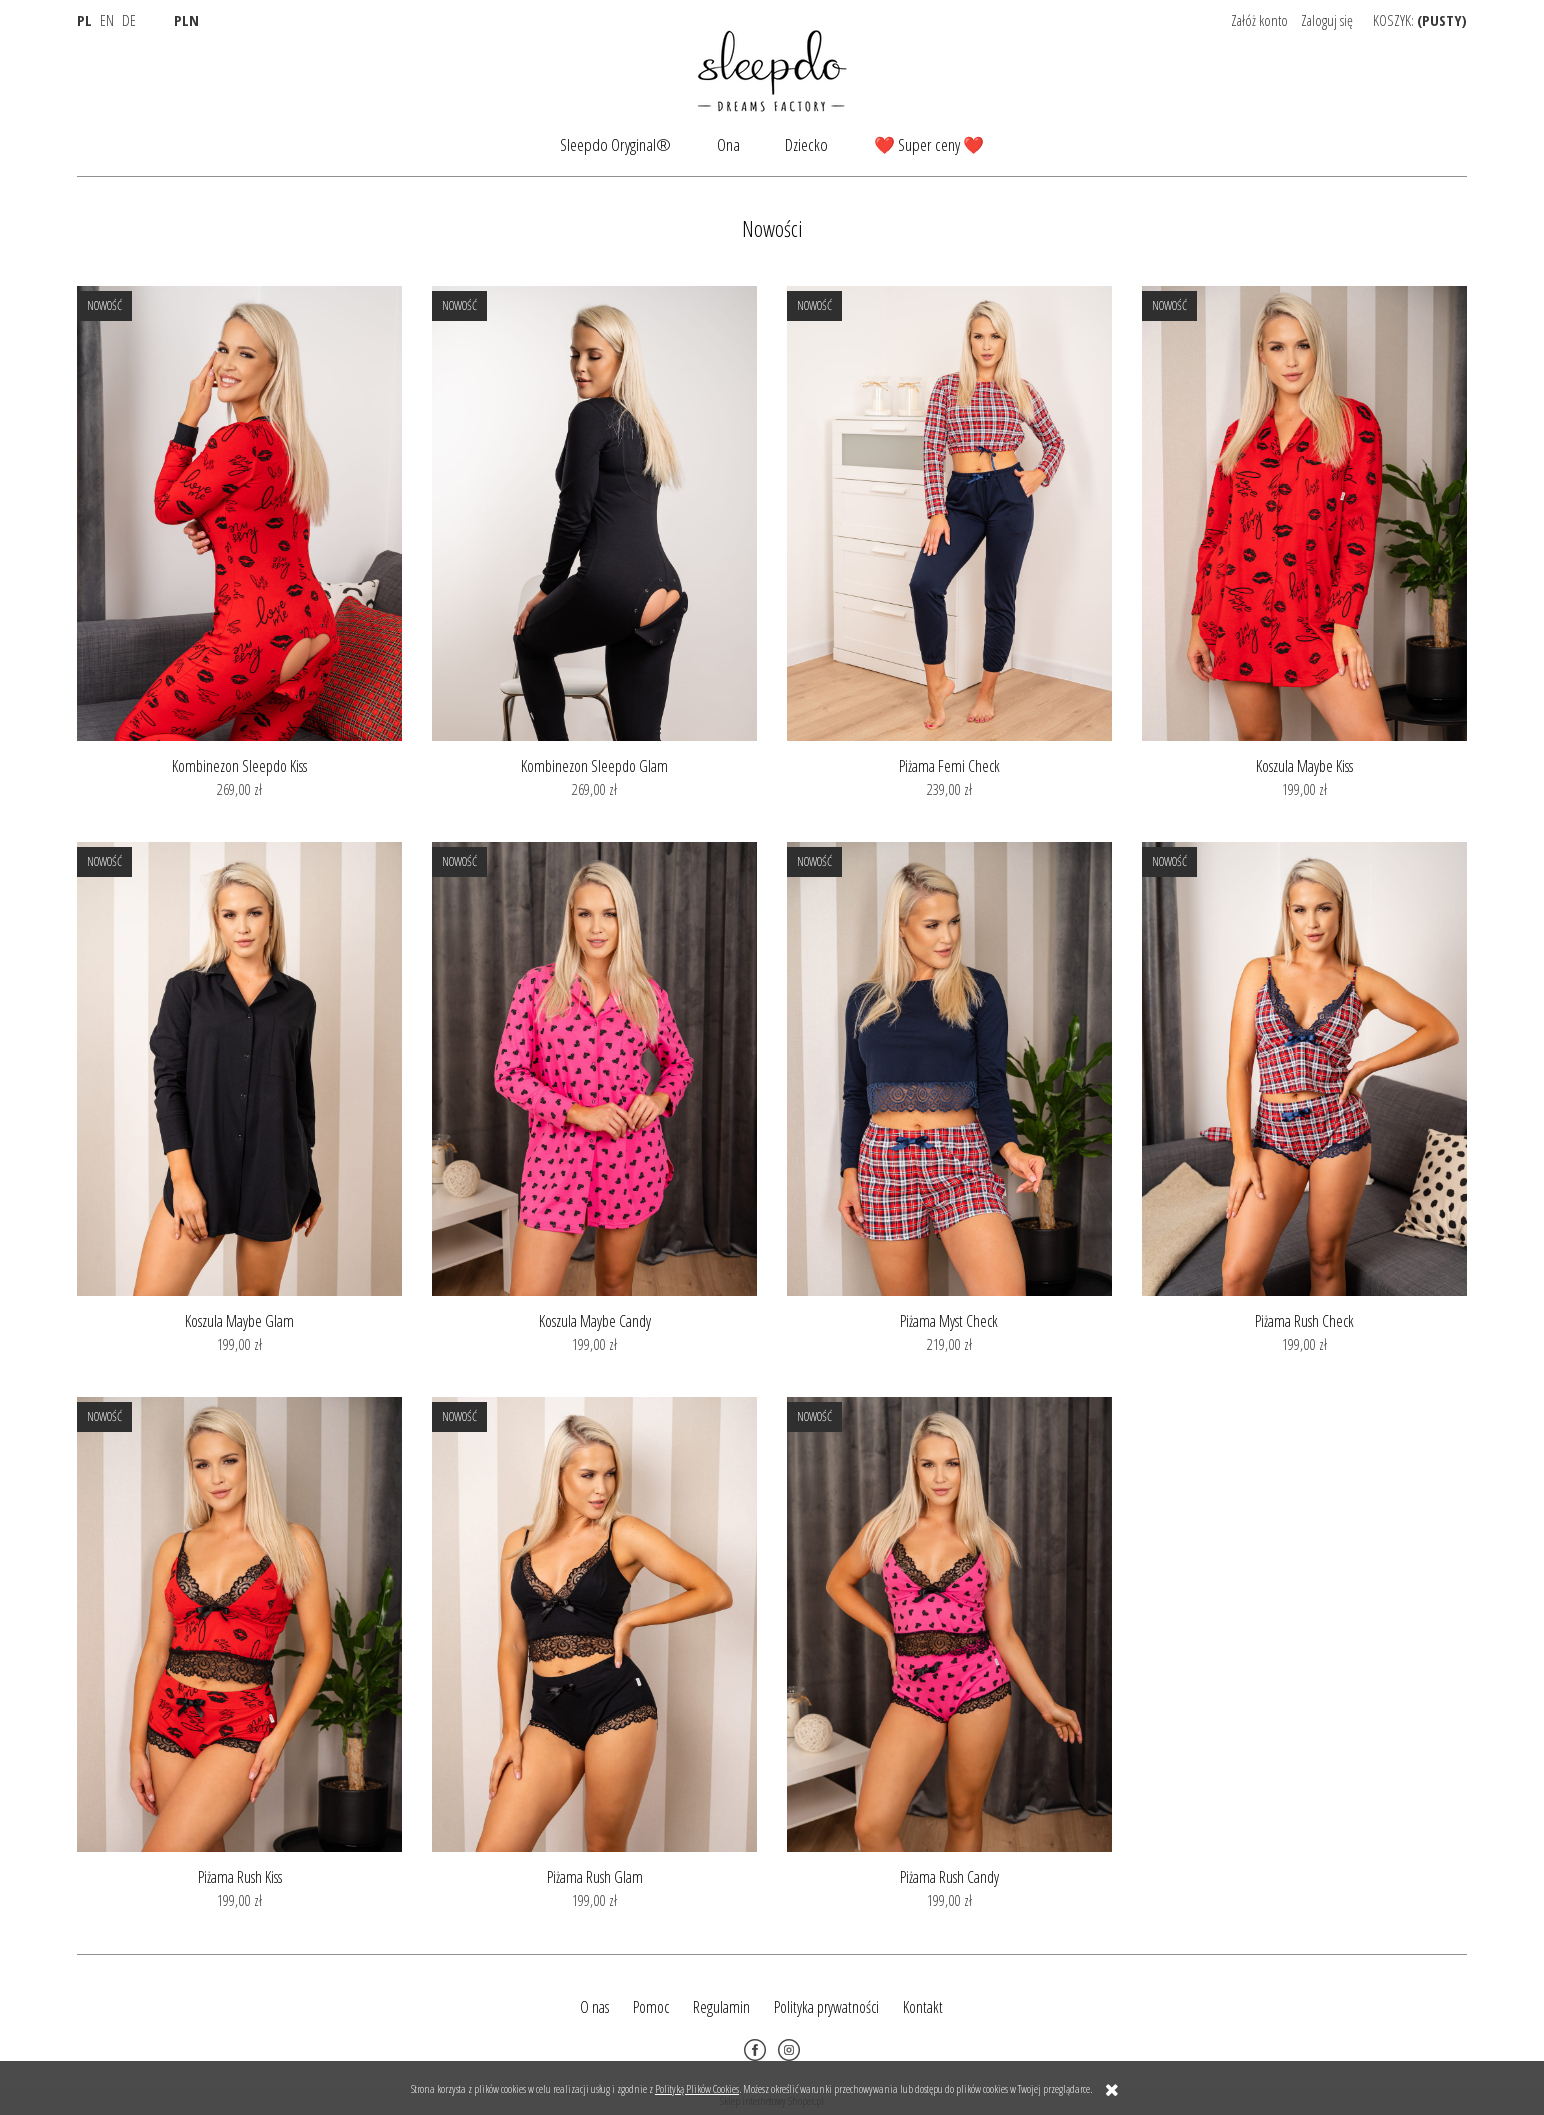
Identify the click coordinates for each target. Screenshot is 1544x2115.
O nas (594, 2007)
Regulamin (721, 2007)
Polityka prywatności (826, 2007)
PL (84, 20)
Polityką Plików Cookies (697, 2088)
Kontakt (923, 2007)
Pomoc (651, 2007)
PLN (186, 20)
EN (107, 20)
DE (129, 20)
